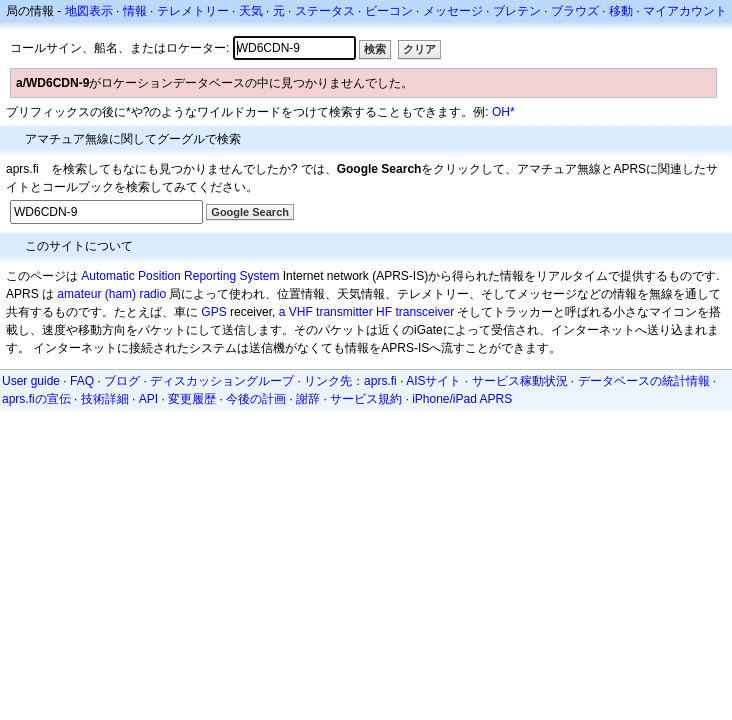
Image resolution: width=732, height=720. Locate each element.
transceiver (424, 312)
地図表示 (89, 11)
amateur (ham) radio (111, 294)
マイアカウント (685, 11)
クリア (419, 49)
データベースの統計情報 (644, 381)
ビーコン (389, 11)
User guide (31, 381)
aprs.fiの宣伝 (36, 399)
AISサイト (433, 381)
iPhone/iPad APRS (462, 399)
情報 (135, 11)
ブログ (122, 381)
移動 (621, 11)
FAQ (82, 381)
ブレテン (517, 11)
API (148, 399)
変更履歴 (192, 399)
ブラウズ (575, 11)
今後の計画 (256, 399)
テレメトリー (193, 11)
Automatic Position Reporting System (180, 276)
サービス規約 (366, 399)
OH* (503, 112)
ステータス (325, 11)
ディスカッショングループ (222, 381)
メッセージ (453, 11)
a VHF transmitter (326, 312)
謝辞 (308, 399)
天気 (251, 11)
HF (384, 312)
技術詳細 (105, 399)
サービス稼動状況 (520, 381)
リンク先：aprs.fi (350, 381)
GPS (213, 312)
